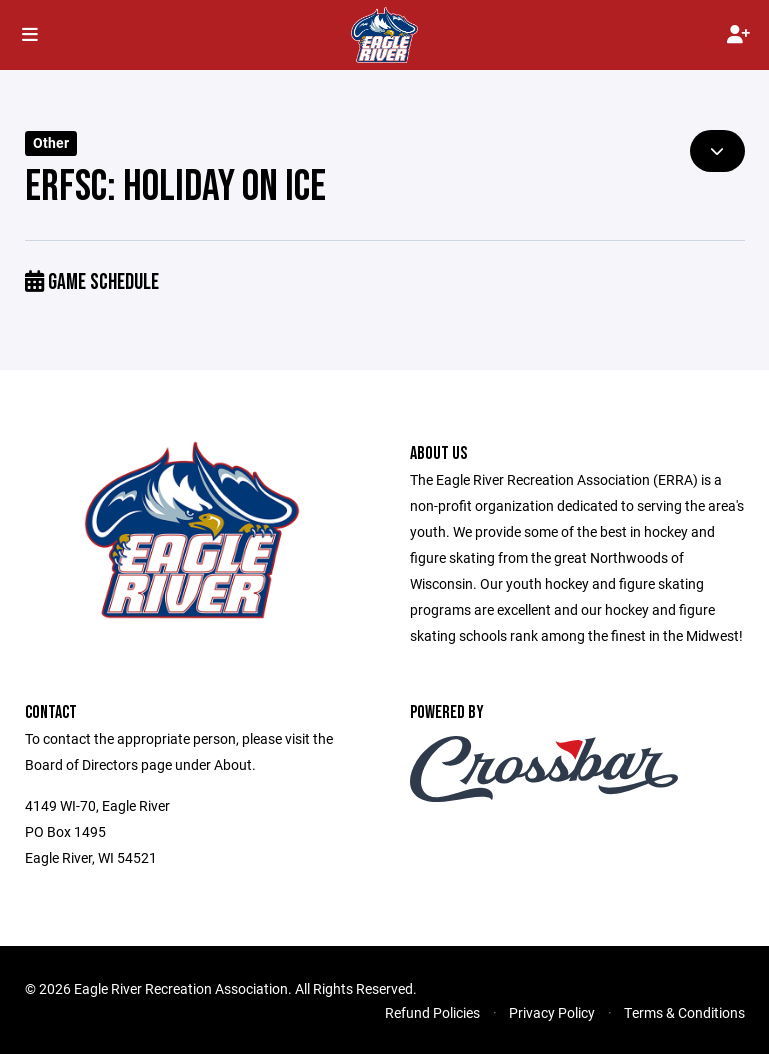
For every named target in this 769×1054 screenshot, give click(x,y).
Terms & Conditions (684, 1012)
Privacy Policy (552, 1012)
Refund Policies (432, 1012)
